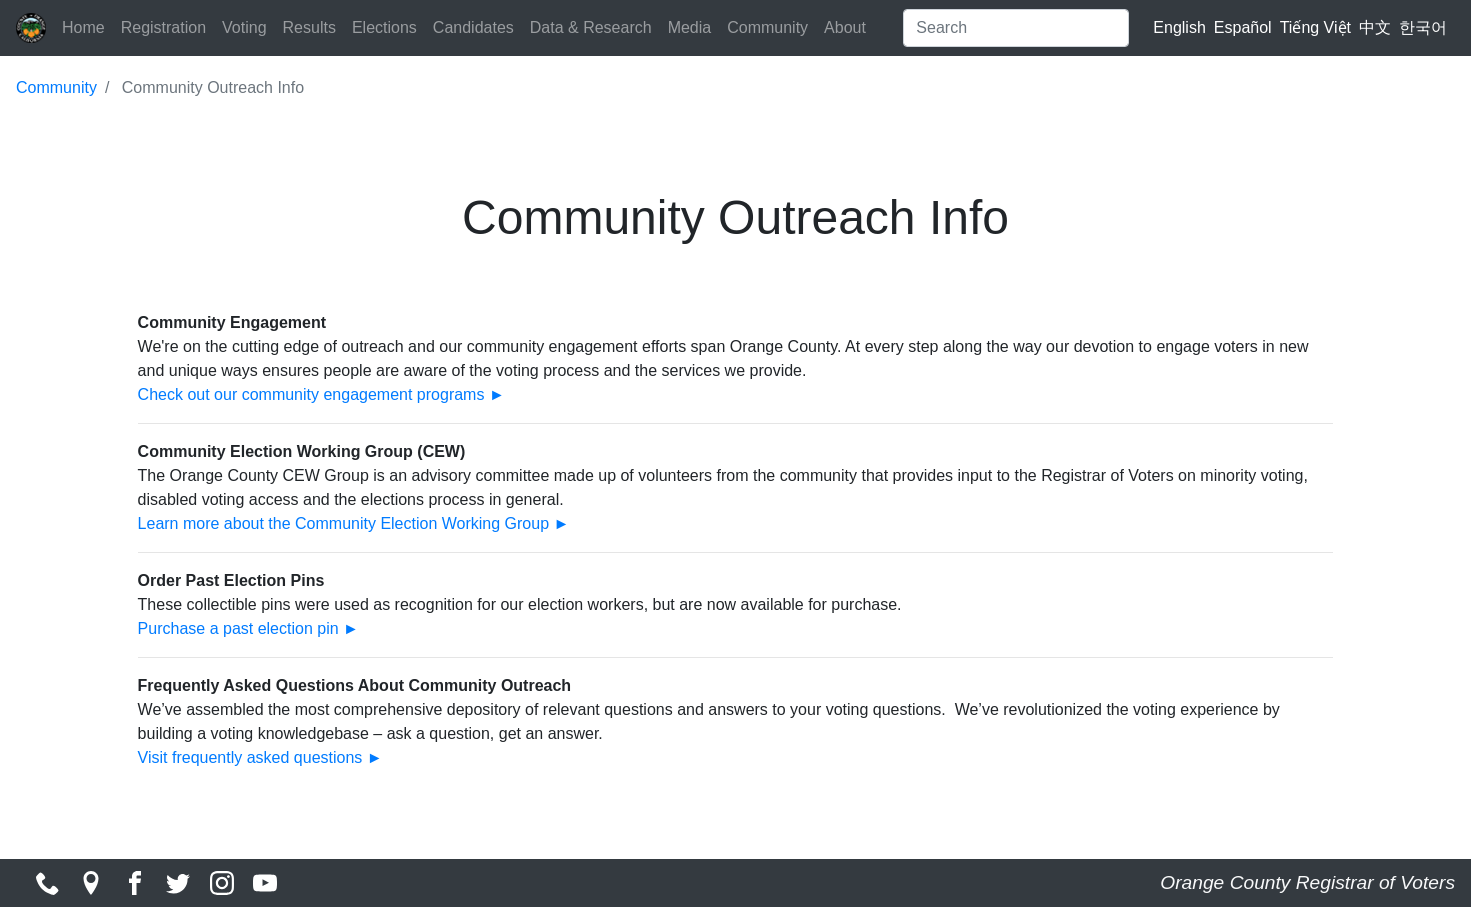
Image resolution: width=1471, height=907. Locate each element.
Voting (244, 27)
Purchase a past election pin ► (248, 628)
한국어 (1423, 27)
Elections (384, 27)
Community (767, 27)
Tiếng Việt (1315, 27)
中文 (1375, 27)
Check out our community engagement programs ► (321, 394)
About (845, 27)
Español (1243, 27)
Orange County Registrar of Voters (1307, 882)
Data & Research (591, 27)
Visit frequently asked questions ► (260, 757)
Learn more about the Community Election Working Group (343, 523)
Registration (163, 27)
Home (83, 27)
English (1179, 27)
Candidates (473, 27)
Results (309, 27)
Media (690, 27)
